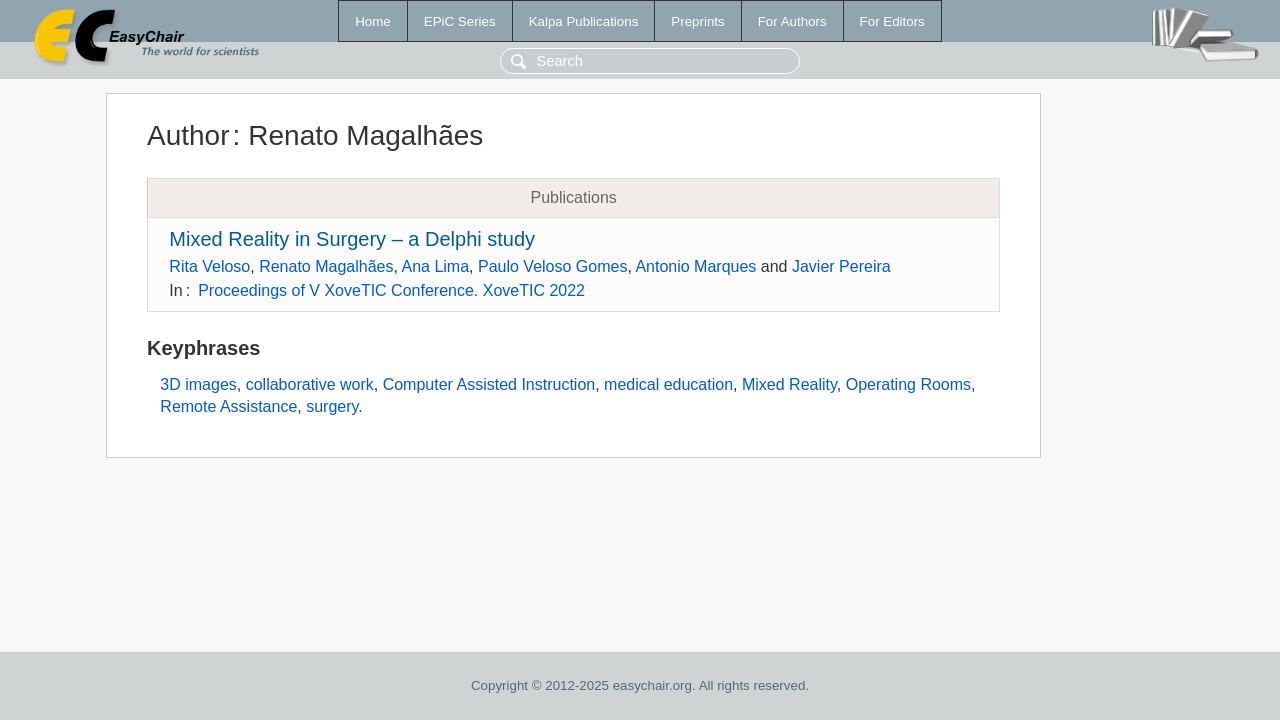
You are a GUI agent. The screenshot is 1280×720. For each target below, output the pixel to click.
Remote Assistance (228, 406)
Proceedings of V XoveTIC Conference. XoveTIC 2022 (391, 290)
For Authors (792, 21)
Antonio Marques (695, 266)
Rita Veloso (209, 266)
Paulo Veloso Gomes (552, 266)
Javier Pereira (841, 266)
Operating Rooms (908, 384)
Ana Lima (435, 266)
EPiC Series (460, 21)
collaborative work (310, 384)
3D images (198, 384)
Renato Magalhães (326, 266)
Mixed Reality (789, 384)
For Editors (892, 21)
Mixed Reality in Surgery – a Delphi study (352, 239)
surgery (332, 406)
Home (373, 21)
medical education (668, 384)
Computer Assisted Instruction (489, 384)
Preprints (697, 21)
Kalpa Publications (584, 21)
